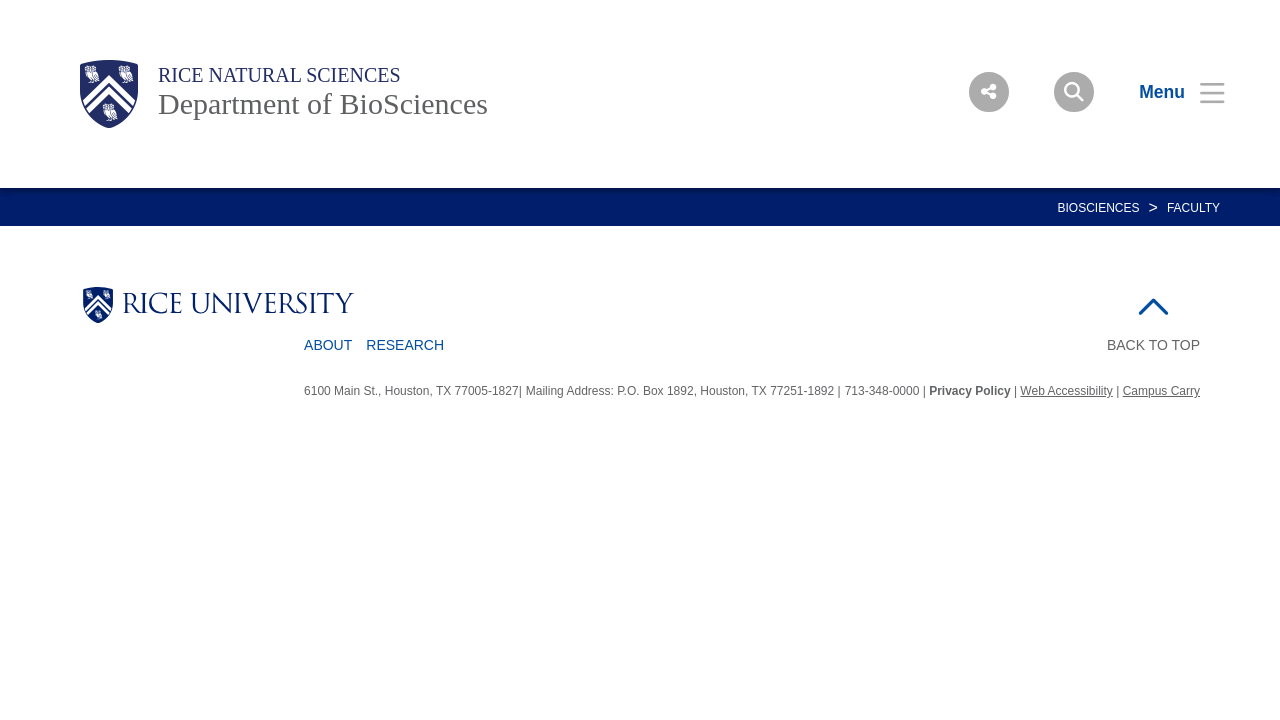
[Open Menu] (1169, 92)
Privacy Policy (969, 391)
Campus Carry (1161, 391)
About (328, 345)
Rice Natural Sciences (279, 75)
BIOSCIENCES (1099, 208)
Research (405, 345)
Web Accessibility (1066, 391)
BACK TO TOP (1153, 345)
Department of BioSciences (323, 103)
